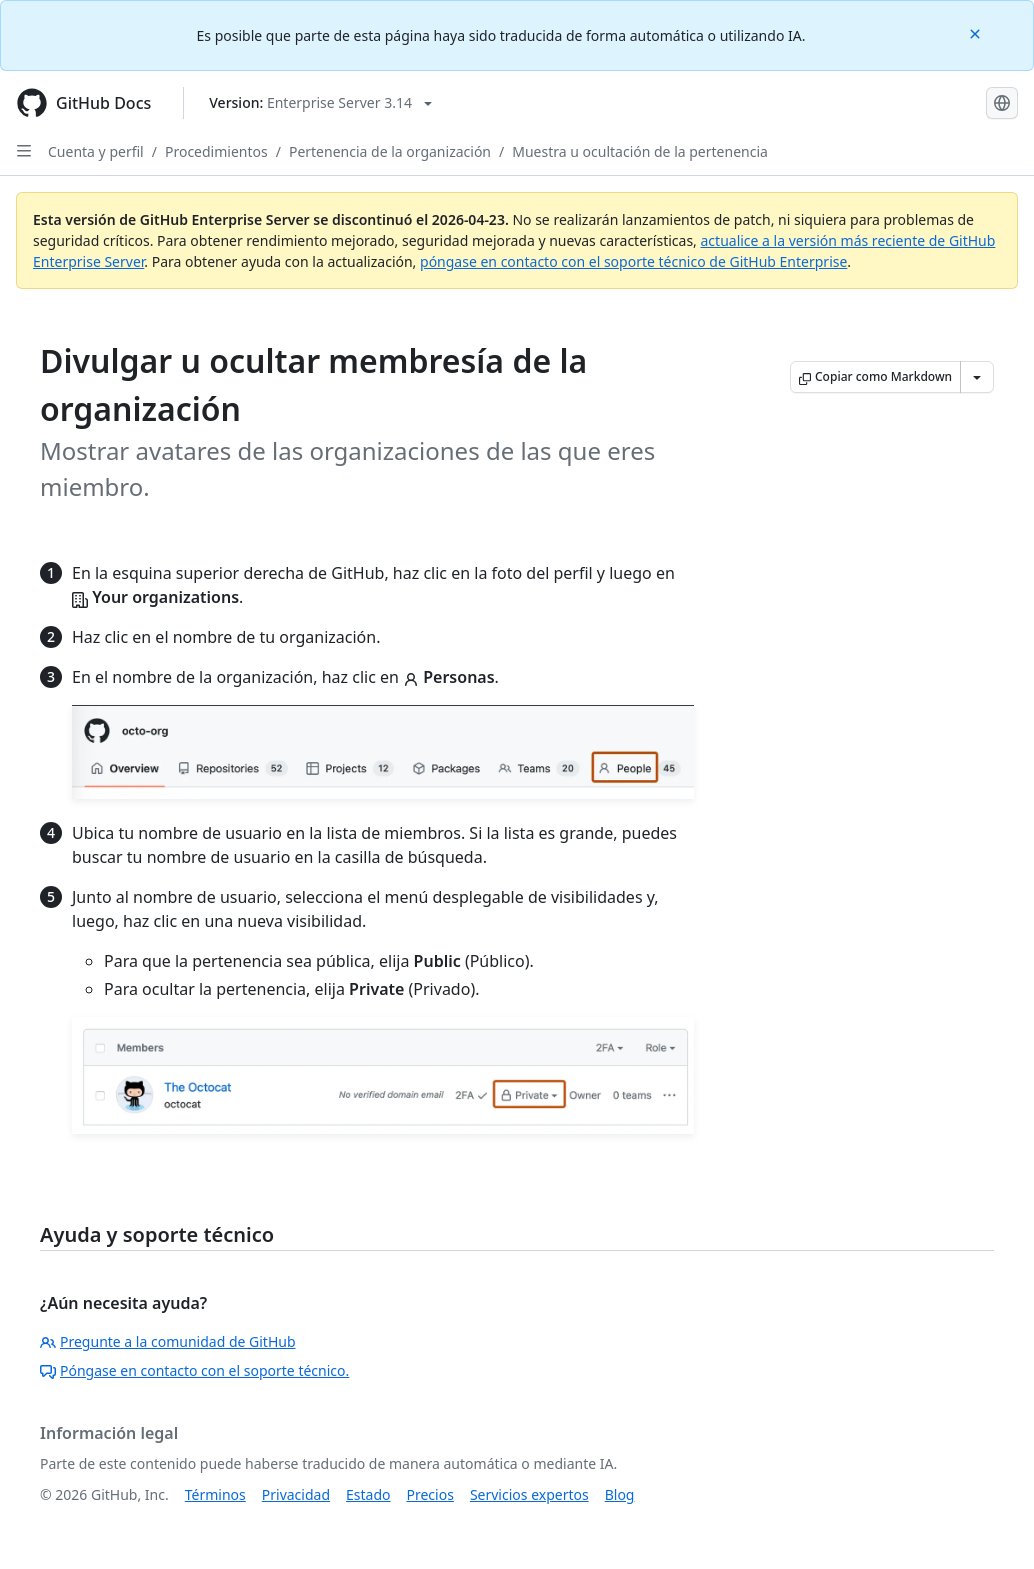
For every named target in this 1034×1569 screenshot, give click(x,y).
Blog (620, 1494)
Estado (368, 1494)
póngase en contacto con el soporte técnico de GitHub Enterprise (633, 261)
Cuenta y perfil (96, 151)
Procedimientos (216, 151)
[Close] (977, 32)
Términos (215, 1494)
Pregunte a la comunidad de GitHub (168, 1341)
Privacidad (296, 1494)
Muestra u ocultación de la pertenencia (640, 151)
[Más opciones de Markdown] (977, 377)
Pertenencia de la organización (390, 151)
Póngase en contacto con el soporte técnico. (194, 1370)
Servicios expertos (529, 1494)
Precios (430, 1494)
